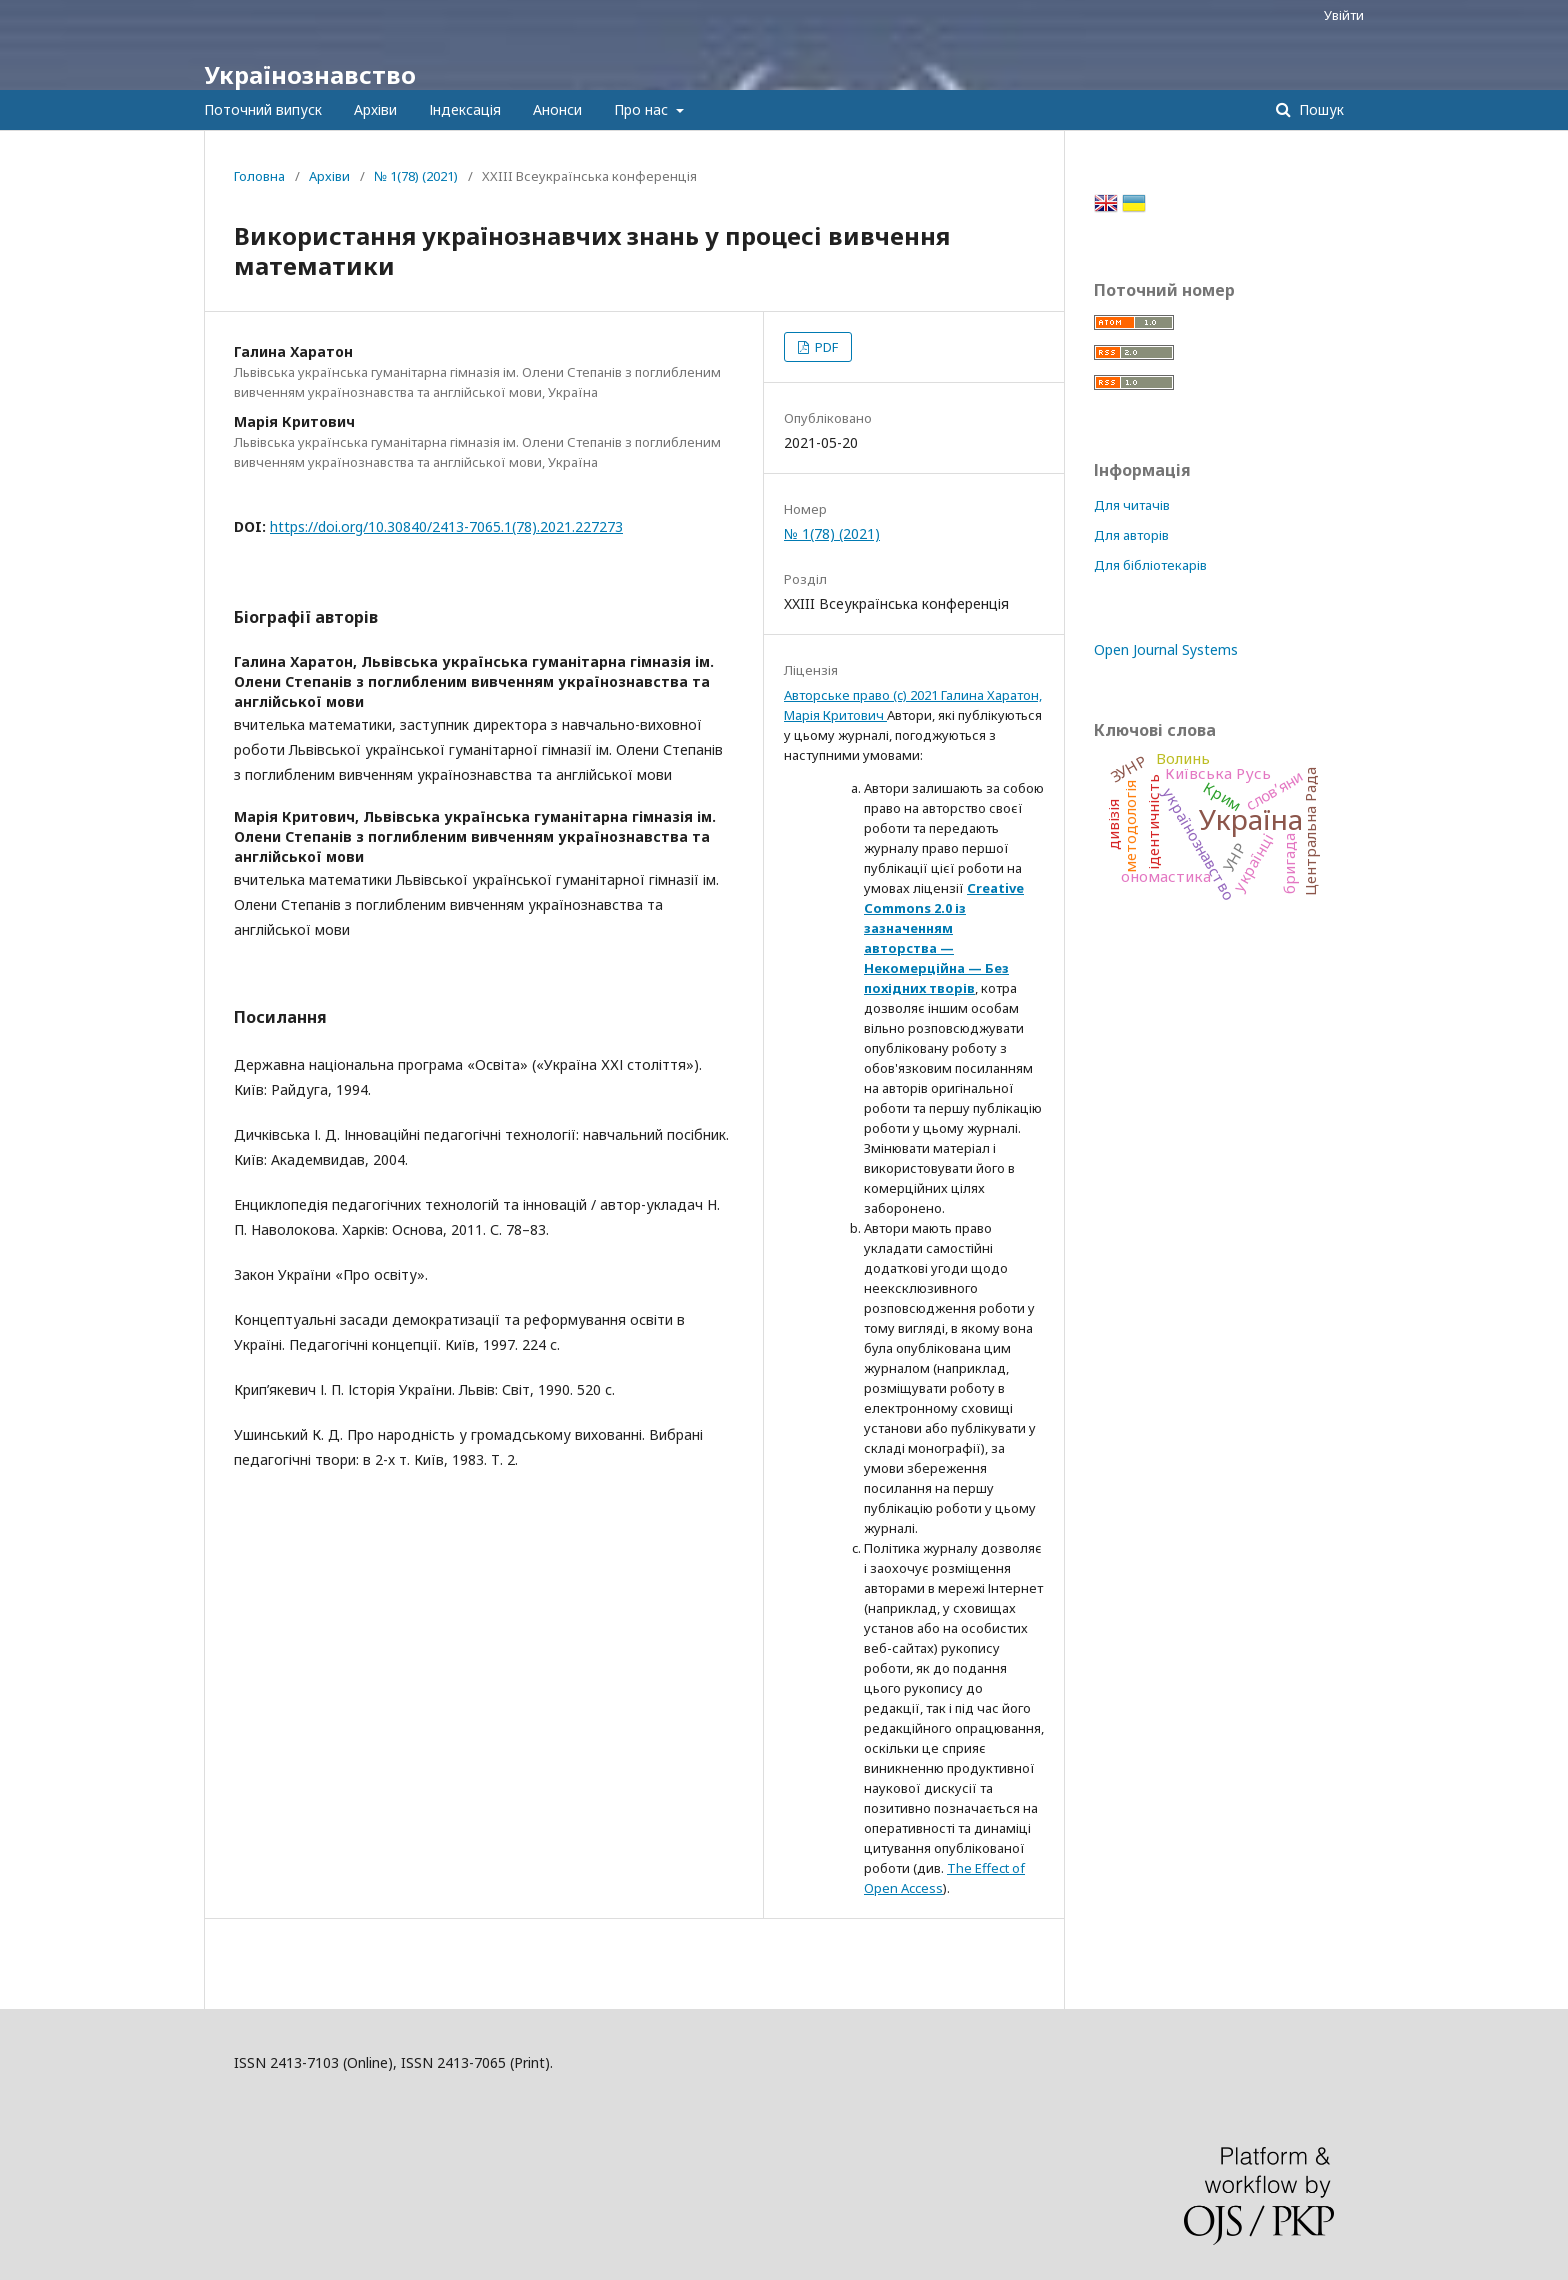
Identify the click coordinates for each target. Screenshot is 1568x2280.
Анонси (557, 109)
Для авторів (1131, 535)
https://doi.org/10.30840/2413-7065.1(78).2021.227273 (446, 526)
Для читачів (1132, 505)
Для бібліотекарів (1150, 565)
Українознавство (310, 74)
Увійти (1344, 15)
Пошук (1319, 109)
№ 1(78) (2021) (416, 176)
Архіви (375, 109)
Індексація (465, 109)
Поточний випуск (263, 109)
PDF (825, 347)
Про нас (643, 109)
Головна (259, 176)
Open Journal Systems (1166, 649)
